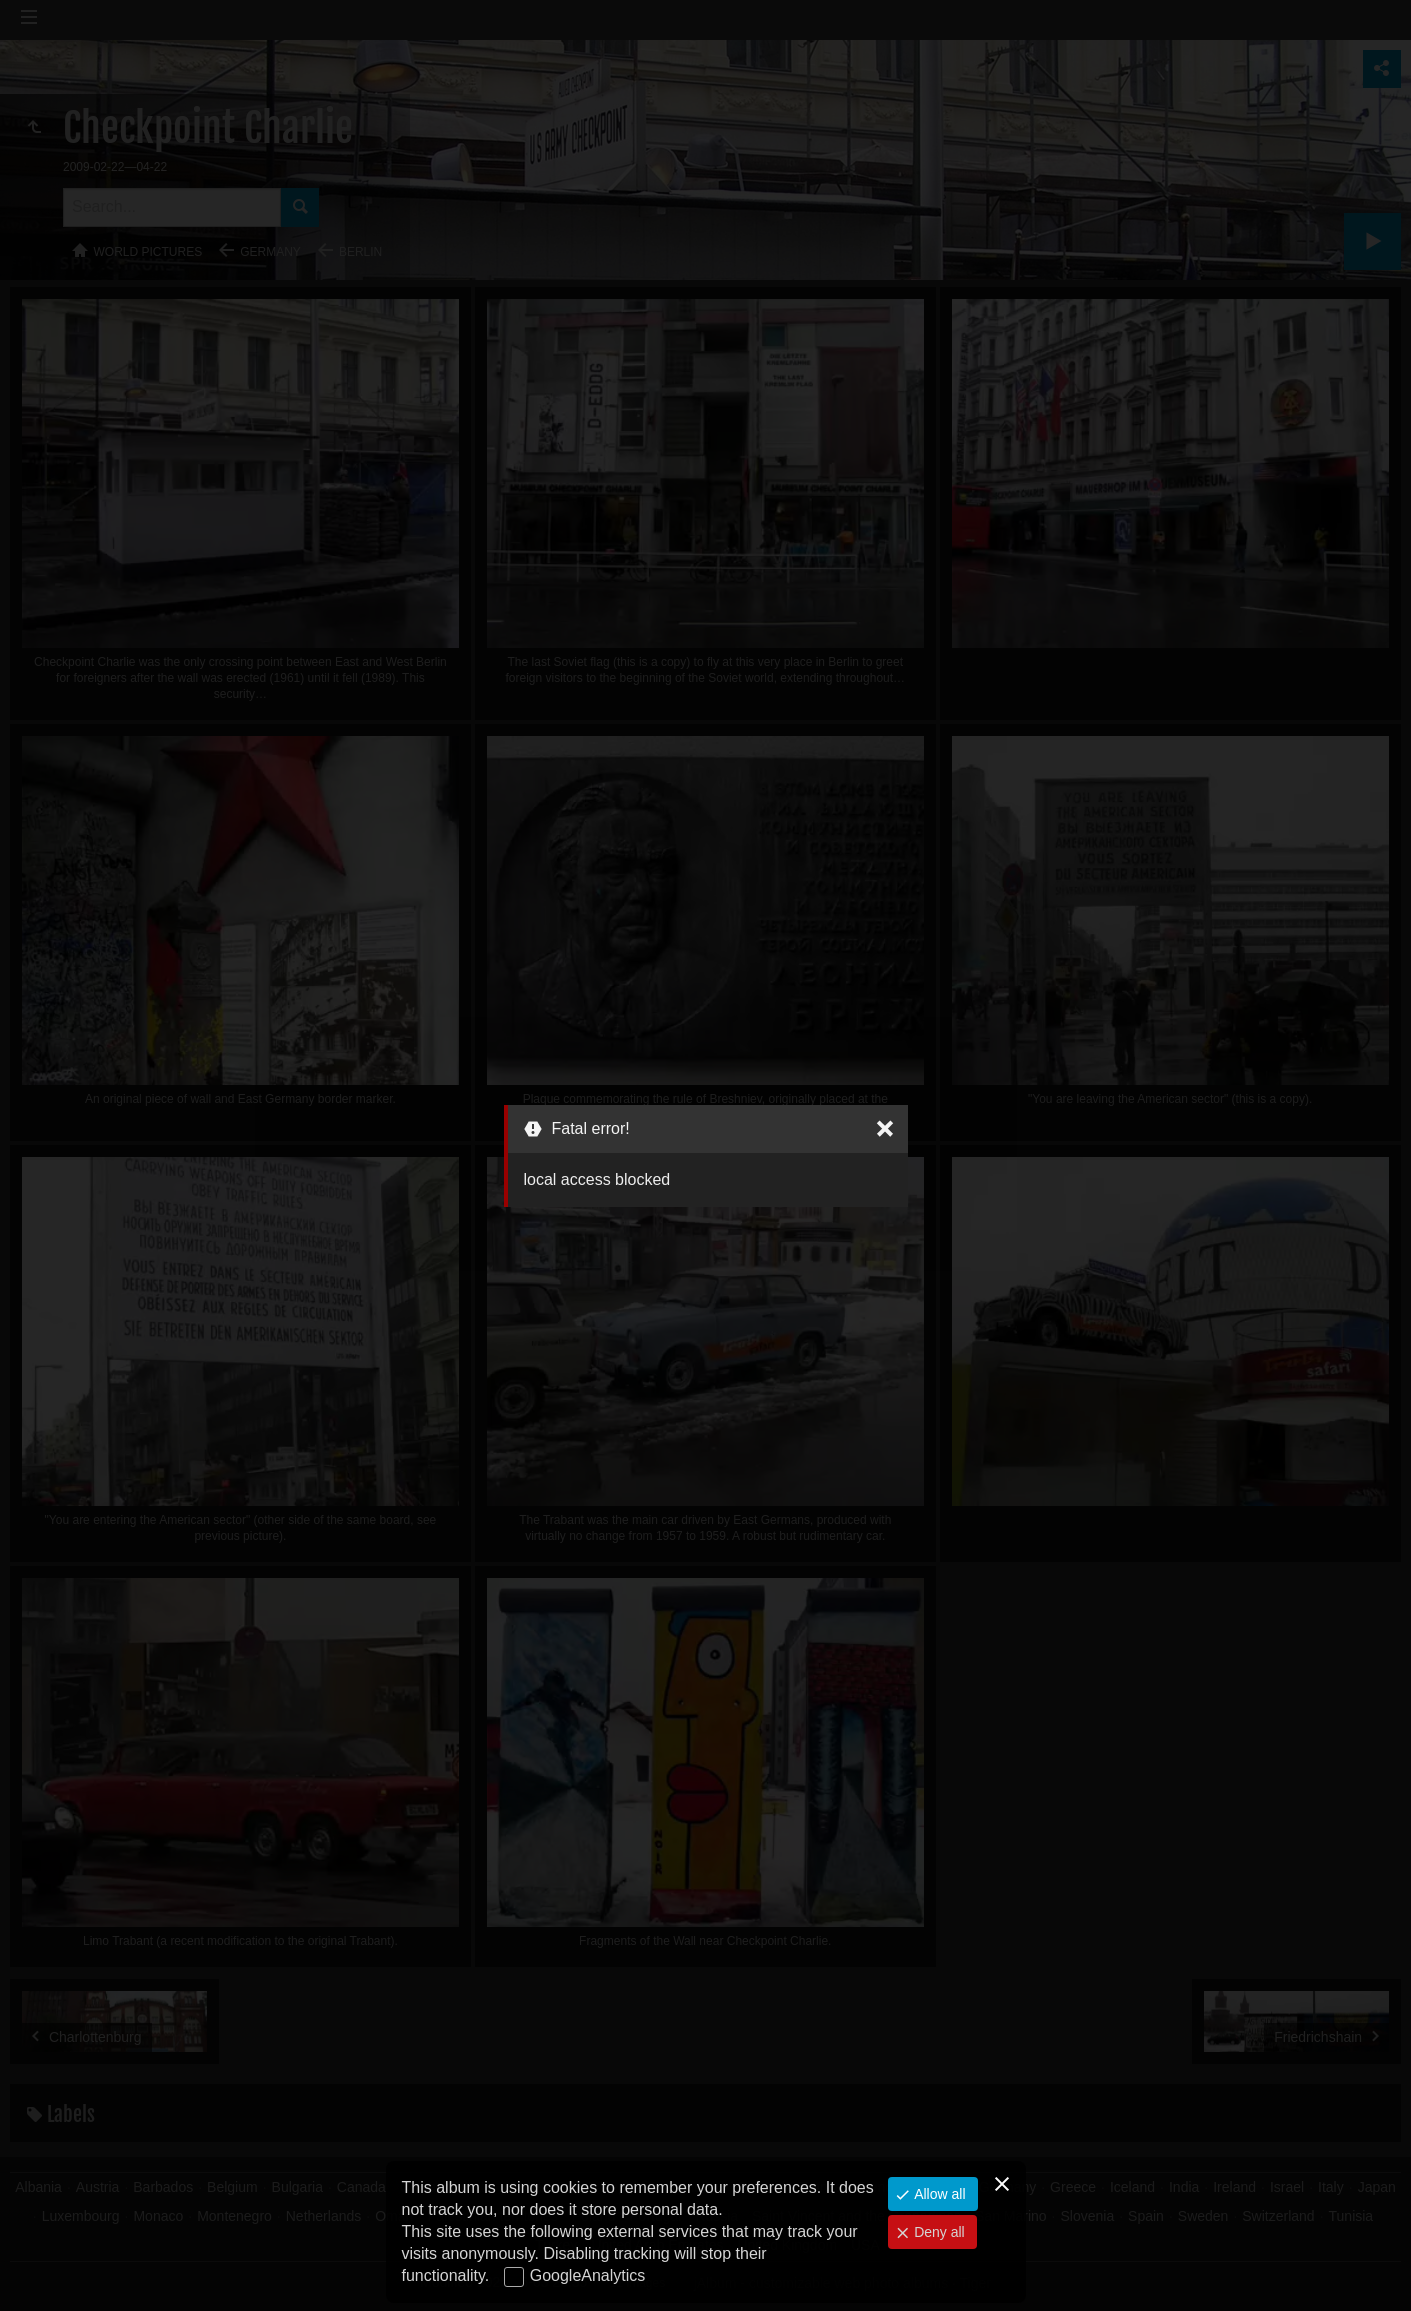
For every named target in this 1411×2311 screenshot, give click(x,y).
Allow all (937, 2194)
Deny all (937, 2232)
